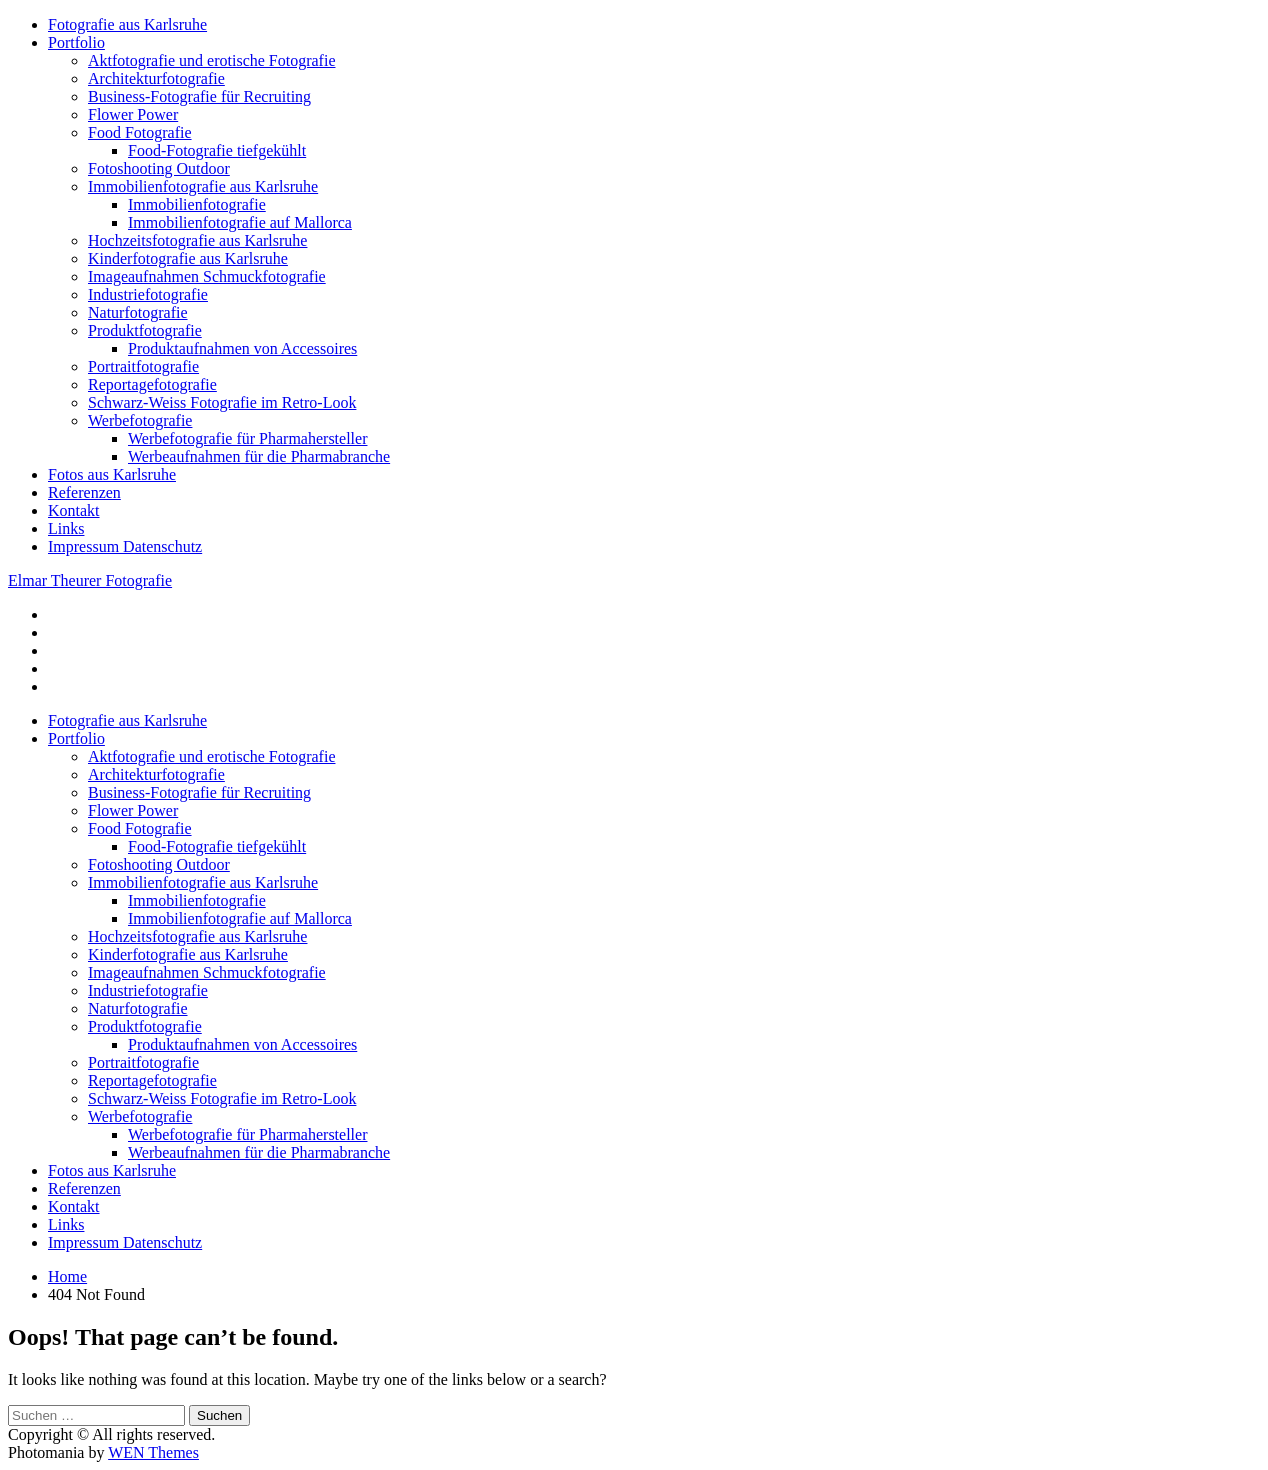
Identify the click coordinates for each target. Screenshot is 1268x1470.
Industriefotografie (148, 294)
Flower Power (133, 114)
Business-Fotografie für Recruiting (199, 96)
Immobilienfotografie (197, 204)
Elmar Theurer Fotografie (90, 580)
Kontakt (74, 510)
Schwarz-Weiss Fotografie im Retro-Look (222, 402)
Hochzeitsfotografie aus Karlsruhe (197, 240)
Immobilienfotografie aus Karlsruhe (203, 186)
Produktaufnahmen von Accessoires (242, 348)
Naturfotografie (138, 312)
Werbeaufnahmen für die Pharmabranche (259, 456)
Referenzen (84, 492)
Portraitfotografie (143, 366)
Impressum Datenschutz (125, 546)
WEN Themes (153, 1452)
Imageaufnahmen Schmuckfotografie (207, 276)
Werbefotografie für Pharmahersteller (247, 438)
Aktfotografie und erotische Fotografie (211, 60)
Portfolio (76, 42)
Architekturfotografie (156, 78)
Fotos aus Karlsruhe (112, 474)
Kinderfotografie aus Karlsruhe (188, 258)
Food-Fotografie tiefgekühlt (217, 150)
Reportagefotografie (152, 384)
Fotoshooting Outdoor (159, 168)
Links (66, 528)
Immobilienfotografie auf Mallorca (240, 222)
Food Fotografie (140, 132)
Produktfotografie (145, 330)
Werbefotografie (140, 420)
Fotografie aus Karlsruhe (127, 24)
